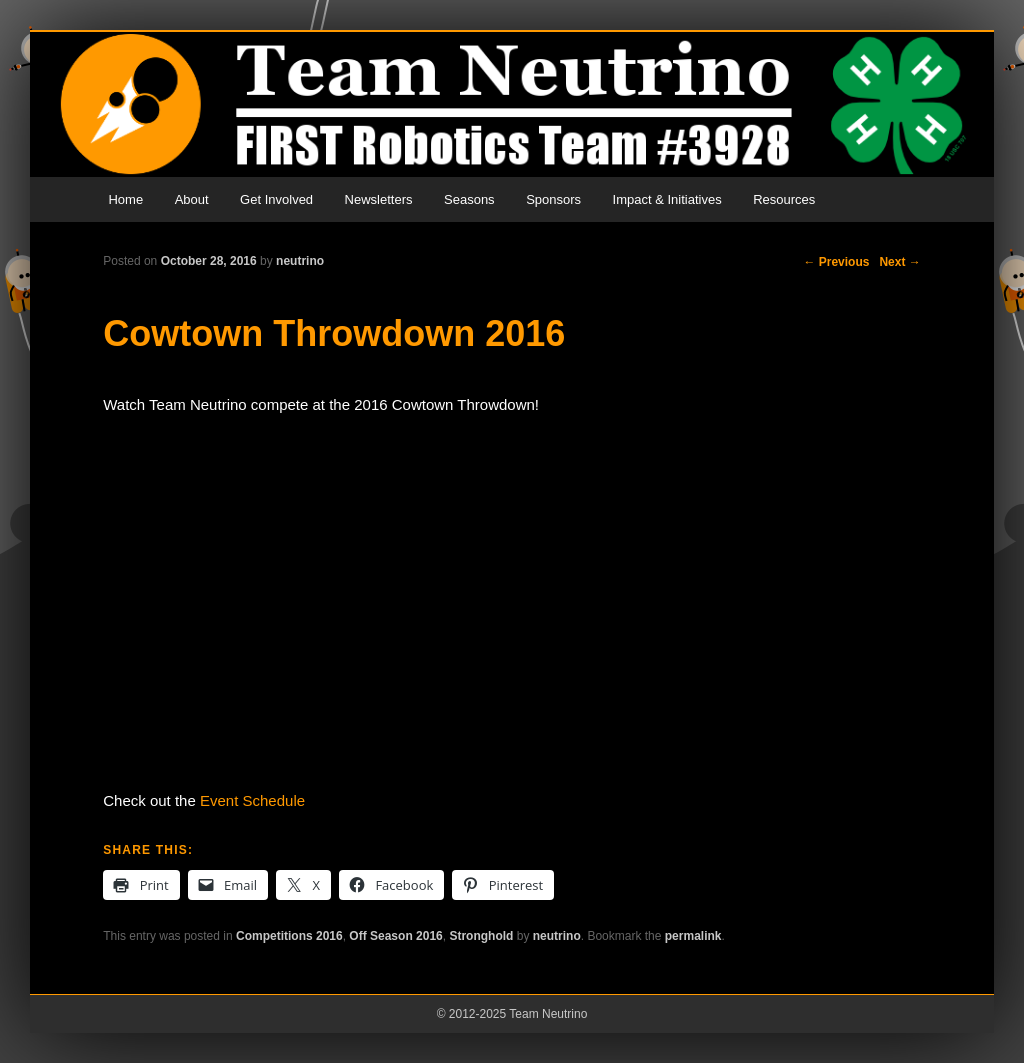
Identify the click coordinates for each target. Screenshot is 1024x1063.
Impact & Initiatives (667, 199)
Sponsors (553, 199)
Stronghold (481, 936)
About (192, 199)
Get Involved (276, 199)
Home (125, 199)
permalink (693, 936)
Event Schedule (252, 800)
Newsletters (379, 199)
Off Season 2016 (395, 936)
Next (899, 262)
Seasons (469, 199)
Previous (836, 262)
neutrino (300, 261)
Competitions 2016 (289, 936)
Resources (784, 199)
